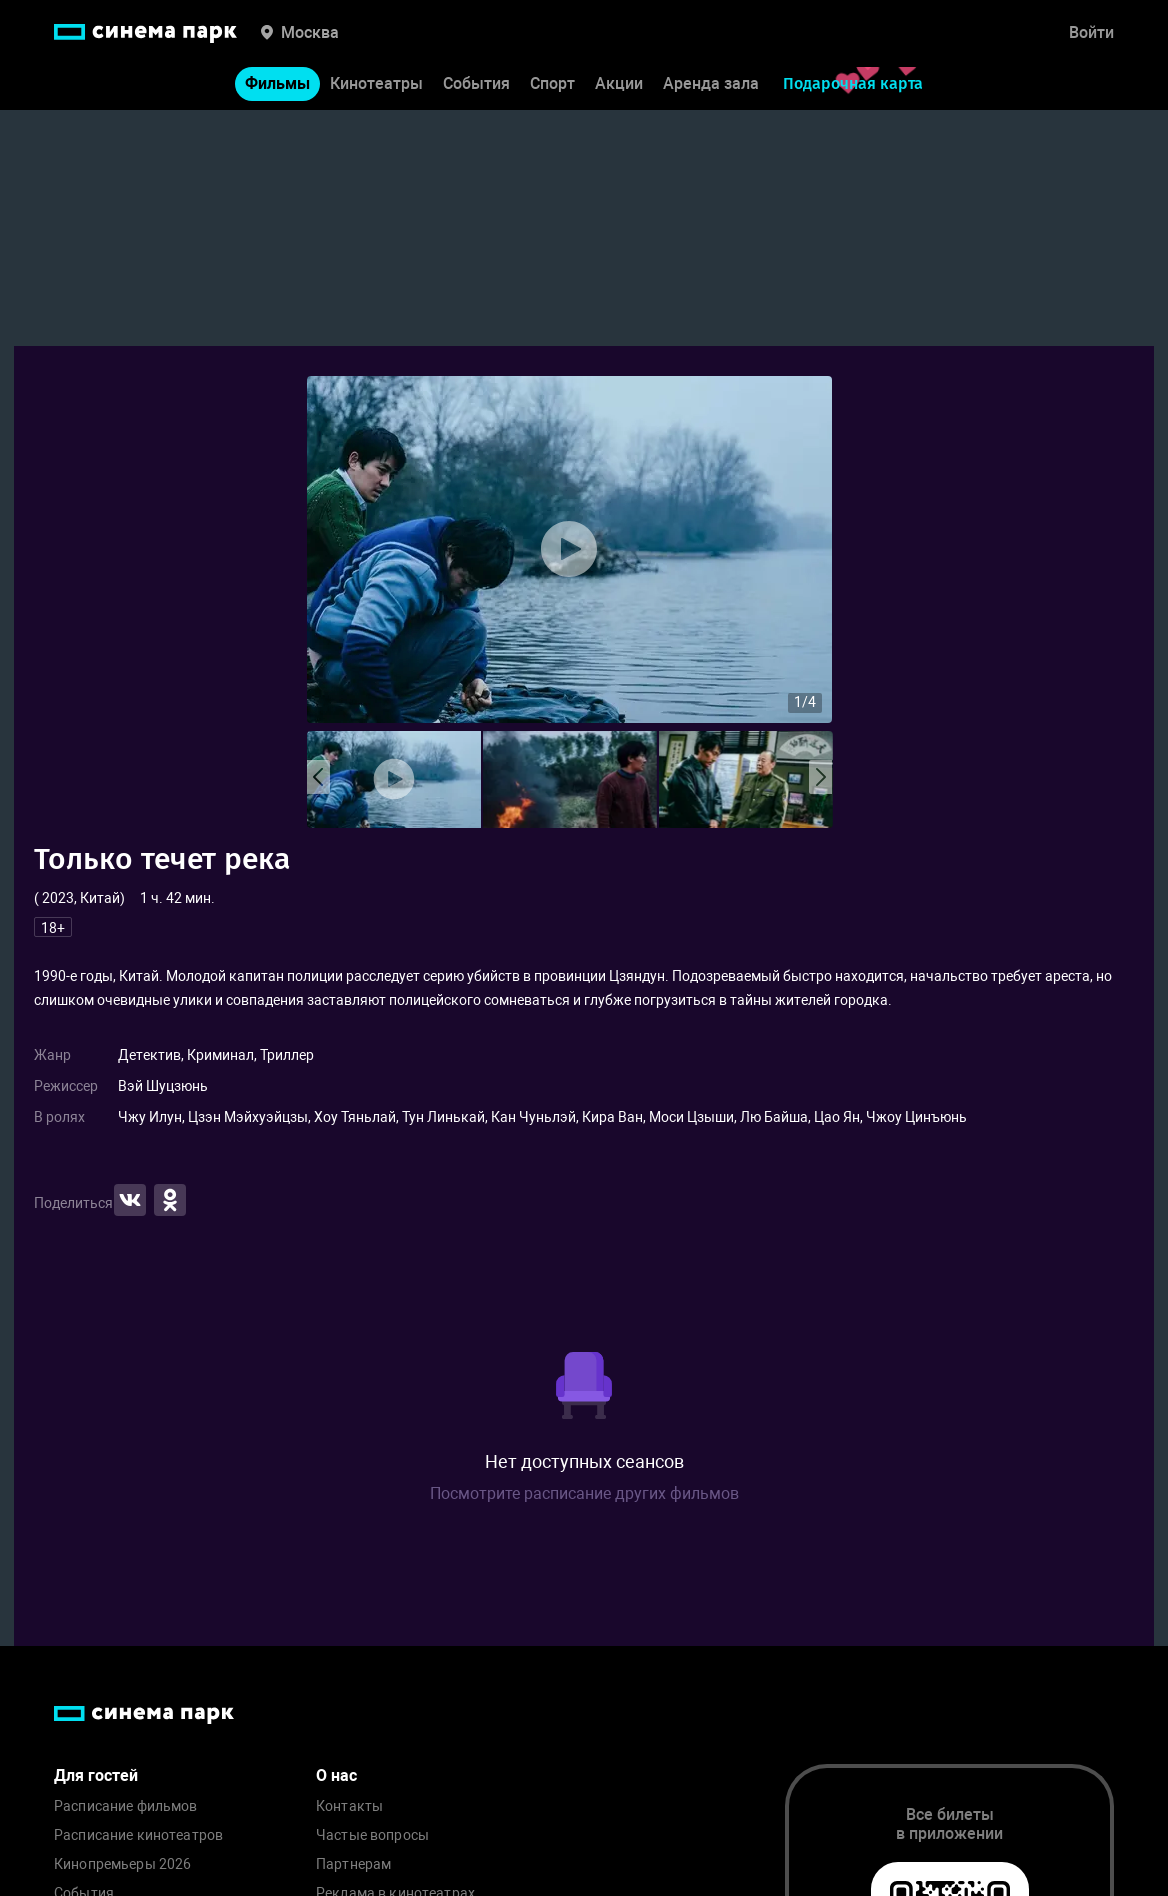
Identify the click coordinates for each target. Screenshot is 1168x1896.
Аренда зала (711, 88)
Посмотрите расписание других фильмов (584, 1493)
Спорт (552, 88)
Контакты (349, 1806)
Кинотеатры (376, 88)
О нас (336, 1775)
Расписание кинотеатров (138, 1835)
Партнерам (353, 1864)
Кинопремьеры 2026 (122, 1864)
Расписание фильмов (126, 1806)
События (476, 88)
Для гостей (96, 1775)
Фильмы (277, 88)
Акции (619, 88)
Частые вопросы (372, 1835)
